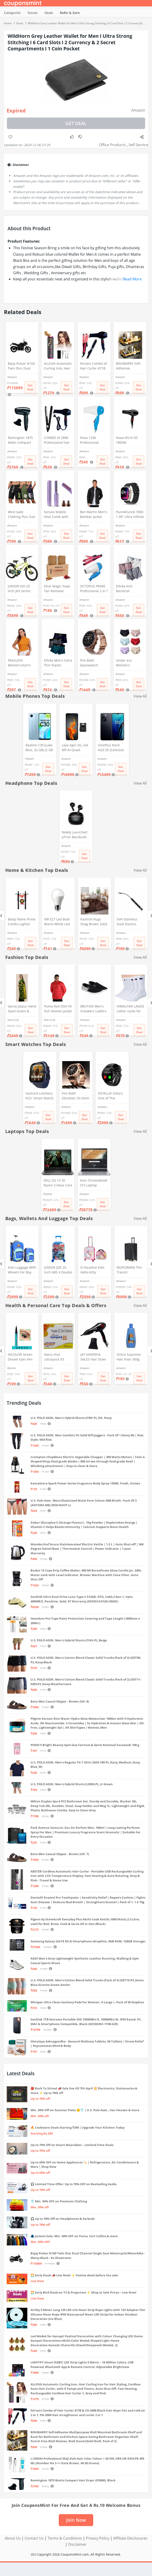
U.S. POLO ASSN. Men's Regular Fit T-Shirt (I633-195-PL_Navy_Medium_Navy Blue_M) (85, 1764)
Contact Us (34, 2538)
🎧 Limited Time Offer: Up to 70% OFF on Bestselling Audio (74, 2184)
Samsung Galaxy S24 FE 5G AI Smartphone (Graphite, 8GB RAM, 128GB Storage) (88, 1941)
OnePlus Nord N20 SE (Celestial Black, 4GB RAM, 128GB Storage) (111, 748)
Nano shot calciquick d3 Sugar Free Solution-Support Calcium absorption (57, 1357)
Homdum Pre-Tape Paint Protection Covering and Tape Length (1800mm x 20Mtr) (85, 1620)
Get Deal (76, 123)
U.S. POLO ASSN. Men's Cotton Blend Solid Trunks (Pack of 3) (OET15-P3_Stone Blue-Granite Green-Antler (87, 1982)
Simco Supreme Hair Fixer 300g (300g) (129, 1357)
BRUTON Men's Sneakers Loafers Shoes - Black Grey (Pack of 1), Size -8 (94, 1009)
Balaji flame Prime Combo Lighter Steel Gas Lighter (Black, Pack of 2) (22, 922)
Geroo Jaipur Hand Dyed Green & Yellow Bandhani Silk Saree (22, 1009)
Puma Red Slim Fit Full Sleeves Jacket (58, 1008)
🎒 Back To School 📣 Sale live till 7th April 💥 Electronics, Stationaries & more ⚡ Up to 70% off (84, 2090)
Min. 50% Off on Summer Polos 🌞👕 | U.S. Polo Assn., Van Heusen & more (85, 2110)
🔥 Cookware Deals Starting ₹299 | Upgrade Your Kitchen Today (77, 2127)
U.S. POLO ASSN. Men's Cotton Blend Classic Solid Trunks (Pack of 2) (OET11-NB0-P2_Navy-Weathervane (86, 1681)
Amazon (138, 110)
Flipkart (29, 758)
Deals (49, 13)
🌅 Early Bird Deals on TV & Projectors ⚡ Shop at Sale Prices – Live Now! (83, 2292)
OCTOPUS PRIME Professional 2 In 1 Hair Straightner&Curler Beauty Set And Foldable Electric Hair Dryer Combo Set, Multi (94, 589)
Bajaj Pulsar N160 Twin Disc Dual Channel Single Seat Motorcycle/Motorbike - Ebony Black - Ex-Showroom (22, 366)
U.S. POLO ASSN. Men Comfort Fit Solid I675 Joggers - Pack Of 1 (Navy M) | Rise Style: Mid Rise (87, 1437)
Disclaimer (77, 2544)
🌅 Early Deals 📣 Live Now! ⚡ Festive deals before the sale (74, 2275)
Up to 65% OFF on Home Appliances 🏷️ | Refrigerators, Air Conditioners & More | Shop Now (85, 2164)
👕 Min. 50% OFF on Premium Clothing (59, 2201)
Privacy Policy (97, 2538)
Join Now (76, 2520)
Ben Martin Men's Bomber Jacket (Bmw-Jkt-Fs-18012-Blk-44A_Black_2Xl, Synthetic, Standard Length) (93, 515)
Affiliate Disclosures (130, 2538)
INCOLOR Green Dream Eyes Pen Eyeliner (20, 1357)
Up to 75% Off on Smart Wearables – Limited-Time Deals (72, 2145)
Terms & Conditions (65, 2538)
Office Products (112, 144)
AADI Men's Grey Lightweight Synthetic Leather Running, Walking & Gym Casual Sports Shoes (85, 1960)
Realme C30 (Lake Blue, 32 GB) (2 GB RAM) (39, 748)
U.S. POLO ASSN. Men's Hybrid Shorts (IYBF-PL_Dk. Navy (71, 1418)
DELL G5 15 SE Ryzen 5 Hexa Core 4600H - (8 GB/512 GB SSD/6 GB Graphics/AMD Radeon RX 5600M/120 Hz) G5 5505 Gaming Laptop (58, 1183)
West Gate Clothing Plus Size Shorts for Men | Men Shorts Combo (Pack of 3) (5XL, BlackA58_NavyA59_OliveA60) (21, 515)
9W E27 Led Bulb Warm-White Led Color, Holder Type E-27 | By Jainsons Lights (58, 922)
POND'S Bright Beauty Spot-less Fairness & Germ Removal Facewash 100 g (85, 1745)
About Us (13, 2538)
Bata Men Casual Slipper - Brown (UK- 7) (60, 1854)
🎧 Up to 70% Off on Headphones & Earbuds (63, 2219)
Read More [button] (132, 279)
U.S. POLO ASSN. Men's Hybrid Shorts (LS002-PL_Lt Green (72, 1784)
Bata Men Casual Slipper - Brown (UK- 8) (60, 1701)
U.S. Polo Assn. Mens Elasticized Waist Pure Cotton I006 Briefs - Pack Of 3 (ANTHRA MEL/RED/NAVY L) (84, 1502)
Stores (33, 13)
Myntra (11, 1368)
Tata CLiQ (13, 1019)
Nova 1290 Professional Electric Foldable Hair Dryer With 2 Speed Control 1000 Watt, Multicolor (93, 440)
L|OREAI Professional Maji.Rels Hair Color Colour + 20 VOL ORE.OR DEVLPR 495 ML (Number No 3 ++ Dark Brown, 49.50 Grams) (87, 2460)
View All (140, 696)
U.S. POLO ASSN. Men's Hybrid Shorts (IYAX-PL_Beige (69, 1640)
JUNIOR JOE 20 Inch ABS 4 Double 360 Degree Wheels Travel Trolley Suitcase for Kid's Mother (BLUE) (58, 1270)
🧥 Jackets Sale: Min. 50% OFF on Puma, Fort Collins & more (74, 2236)
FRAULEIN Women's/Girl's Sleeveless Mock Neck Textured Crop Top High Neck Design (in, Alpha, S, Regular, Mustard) (21, 663)
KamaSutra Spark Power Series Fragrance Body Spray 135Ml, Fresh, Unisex (85, 1483)
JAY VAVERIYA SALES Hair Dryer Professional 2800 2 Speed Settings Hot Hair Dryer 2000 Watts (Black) (94, 1357)
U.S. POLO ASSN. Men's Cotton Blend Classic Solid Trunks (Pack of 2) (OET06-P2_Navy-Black (86, 1660)
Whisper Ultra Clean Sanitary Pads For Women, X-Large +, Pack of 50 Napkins (87, 2002)
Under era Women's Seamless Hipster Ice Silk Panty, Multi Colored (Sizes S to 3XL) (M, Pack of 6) (130, 663)
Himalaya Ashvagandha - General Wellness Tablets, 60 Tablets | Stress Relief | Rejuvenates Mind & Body (87, 2043)
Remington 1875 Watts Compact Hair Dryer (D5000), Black (20, 440)
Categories (12, 13)
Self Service (138, 144)
